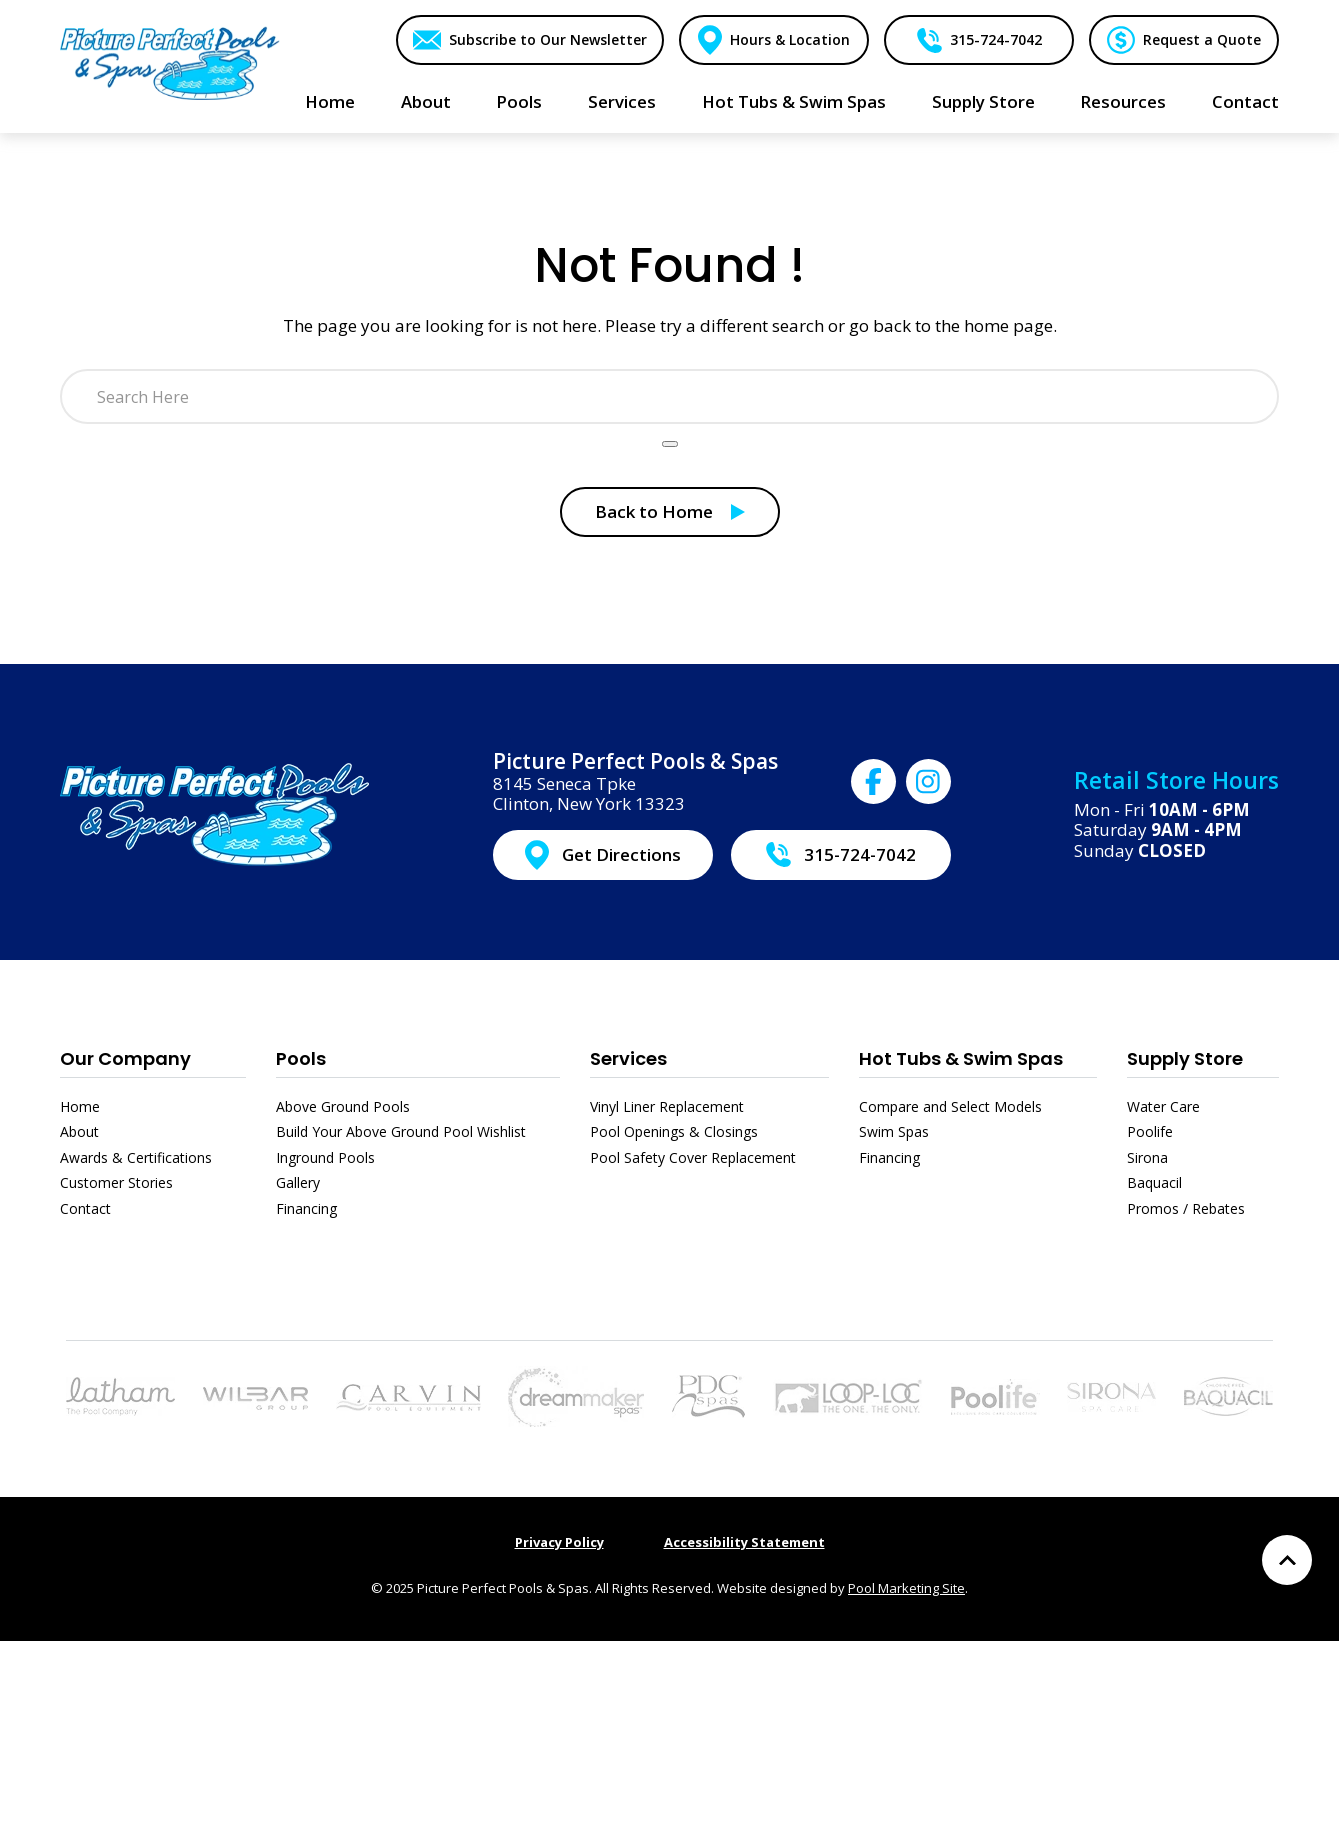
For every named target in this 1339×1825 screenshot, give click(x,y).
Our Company (125, 1058)
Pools (301, 1058)
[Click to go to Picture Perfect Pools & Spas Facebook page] (873, 781)
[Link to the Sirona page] (1111, 1394)
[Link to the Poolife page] (995, 1394)
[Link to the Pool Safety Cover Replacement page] (848, 1394)
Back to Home (654, 511)
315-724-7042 (995, 39)
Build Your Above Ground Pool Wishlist (401, 1131)
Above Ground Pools (343, 1106)
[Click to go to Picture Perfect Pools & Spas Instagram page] (928, 781)
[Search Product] (670, 444)
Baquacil (1154, 1182)
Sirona (1147, 1157)
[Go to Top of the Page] (1287, 1560)
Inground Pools (325, 1157)
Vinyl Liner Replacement (667, 1106)
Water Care (1163, 1106)
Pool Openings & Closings (674, 1131)
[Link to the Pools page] (120, 1394)
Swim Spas (894, 1131)
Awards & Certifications (136, 1157)
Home (80, 1106)
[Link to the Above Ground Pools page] (255, 1396)
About (79, 1131)
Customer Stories (116, 1182)
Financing (306, 1208)
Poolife (1150, 1131)
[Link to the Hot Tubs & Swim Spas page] (576, 1394)
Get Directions (621, 854)
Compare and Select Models (950, 1106)
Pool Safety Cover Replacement (693, 1157)
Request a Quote (1202, 39)
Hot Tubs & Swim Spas (961, 1058)
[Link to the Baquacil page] (1228, 1394)
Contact (85, 1208)
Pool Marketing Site (906, 1588)
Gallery (298, 1182)
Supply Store (1185, 1058)
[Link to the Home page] (170, 62)
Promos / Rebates (1186, 1208)
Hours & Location (789, 39)
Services (628, 1058)
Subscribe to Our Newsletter (547, 39)
